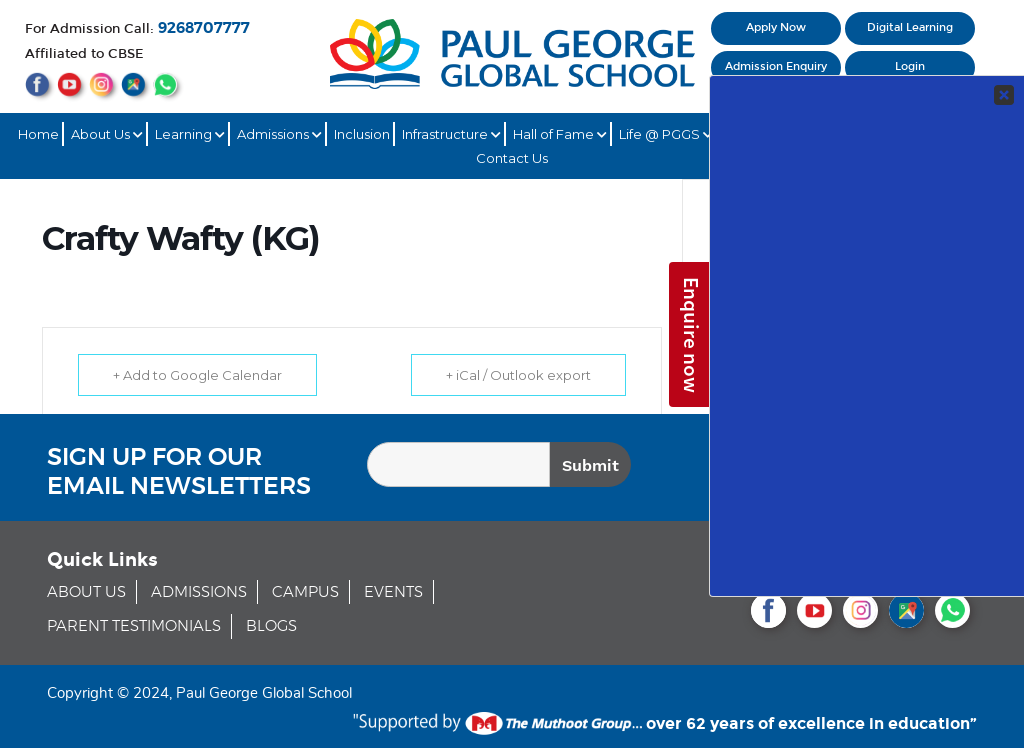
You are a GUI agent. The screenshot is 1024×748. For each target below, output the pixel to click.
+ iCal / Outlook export (518, 375)
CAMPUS (305, 592)
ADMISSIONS (199, 592)
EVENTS (393, 592)
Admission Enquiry (776, 66)
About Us (107, 134)
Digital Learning (910, 27)
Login (910, 66)
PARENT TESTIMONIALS (134, 626)
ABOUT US (86, 592)
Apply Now (776, 27)
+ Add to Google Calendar (197, 375)
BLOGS (271, 626)
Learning (190, 134)
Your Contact (878, 361)
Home (38, 134)
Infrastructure (451, 134)
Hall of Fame (560, 134)
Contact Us (512, 158)
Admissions (279, 134)
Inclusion (362, 134)
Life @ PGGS (666, 134)
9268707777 (204, 28)
